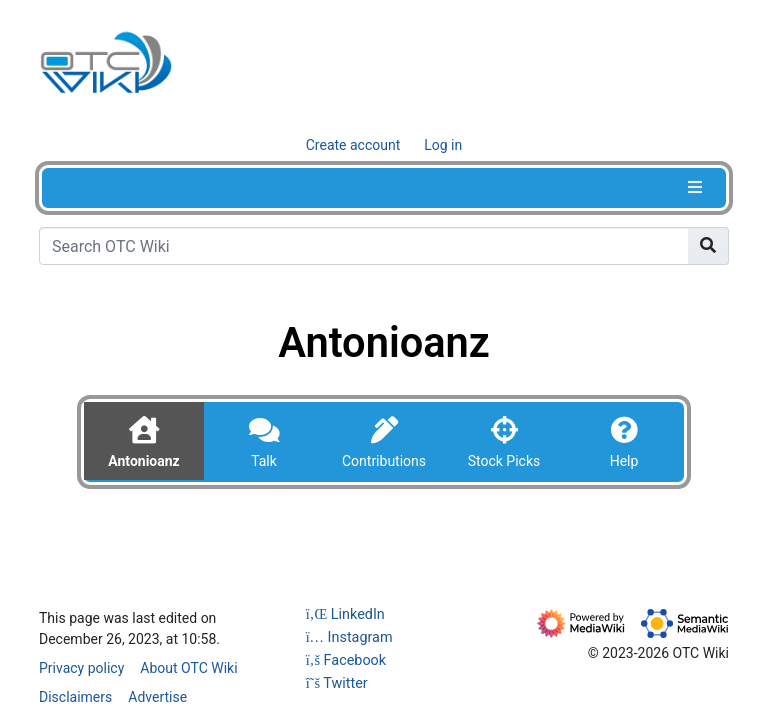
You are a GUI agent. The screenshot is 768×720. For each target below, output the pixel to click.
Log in (443, 145)
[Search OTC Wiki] (364, 246)
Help (624, 461)
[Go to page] (708, 246)
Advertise (157, 697)
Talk (264, 461)
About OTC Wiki (188, 668)
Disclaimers (75, 697)
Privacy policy (81, 668)
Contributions (384, 461)
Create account (353, 145)
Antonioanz (143, 461)
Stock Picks (504, 461)
